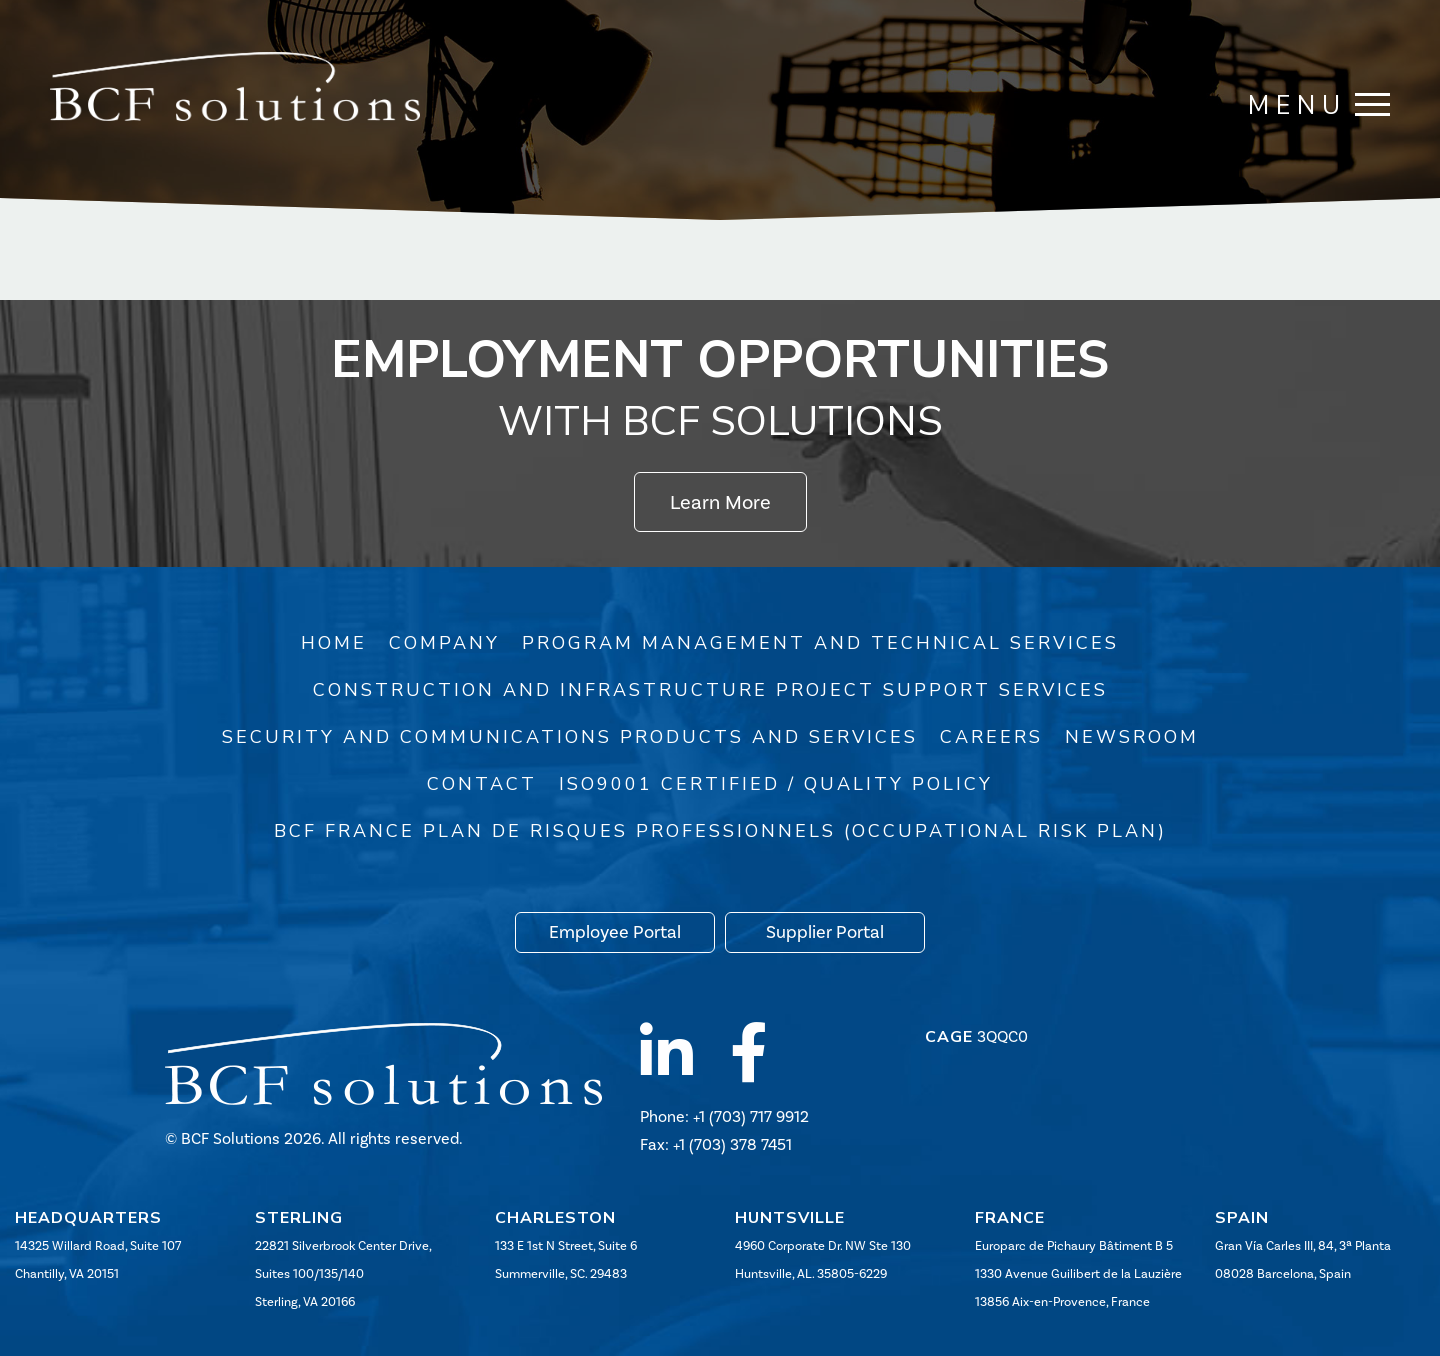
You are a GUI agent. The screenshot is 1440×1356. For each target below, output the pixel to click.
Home (334, 643)
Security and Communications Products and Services (570, 737)
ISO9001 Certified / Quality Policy (776, 784)
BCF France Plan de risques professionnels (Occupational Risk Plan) (720, 831)
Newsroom (1132, 737)
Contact (482, 784)
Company (444, 643)
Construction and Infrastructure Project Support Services (710, 690)
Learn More (720, 502)
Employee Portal (615, 932)
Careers (991, 737)
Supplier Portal (825, 932)
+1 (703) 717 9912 (751, 1116)
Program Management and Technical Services (820, 643)
